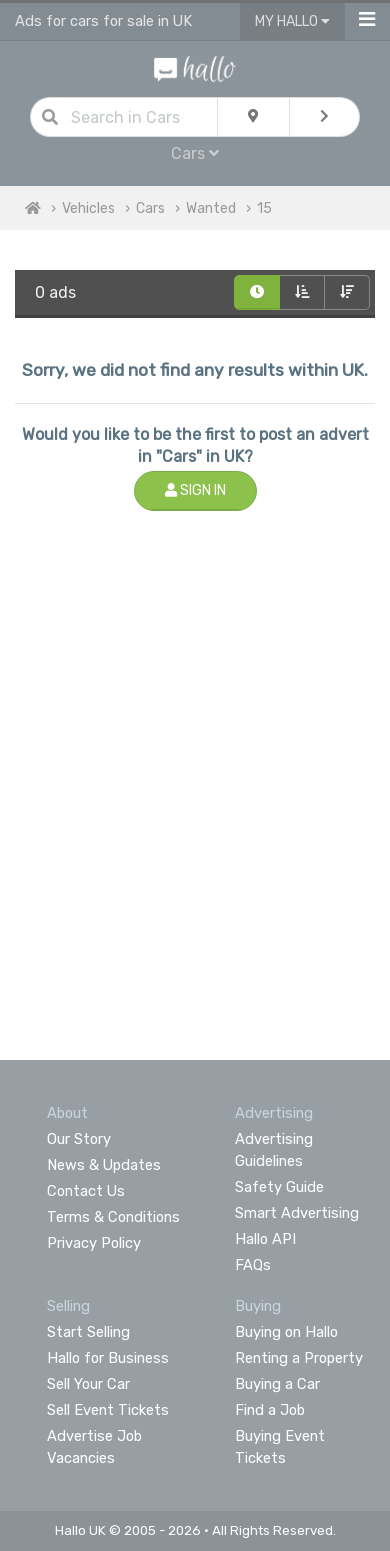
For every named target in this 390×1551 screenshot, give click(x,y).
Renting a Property (299, 1358)
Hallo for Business (108, 1358)
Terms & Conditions (113, 1217)
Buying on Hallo (286, 1332)
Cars (195, 153)
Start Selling (88, 1332)
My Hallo (292, 21)
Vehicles (88, 208)
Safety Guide (279, 1187)
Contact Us (86, 1191)
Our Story (79, 1139)
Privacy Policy (94, 1243)
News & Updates (104, 1165)
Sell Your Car (88, 1384)
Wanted (211, 208)
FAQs (253, 1265)
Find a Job (270, 1410)
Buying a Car (277, 1384)
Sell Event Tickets (108, 1410)
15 (264, 208)
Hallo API (265, 1239)
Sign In (195, 490)
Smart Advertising (297, 1213)
